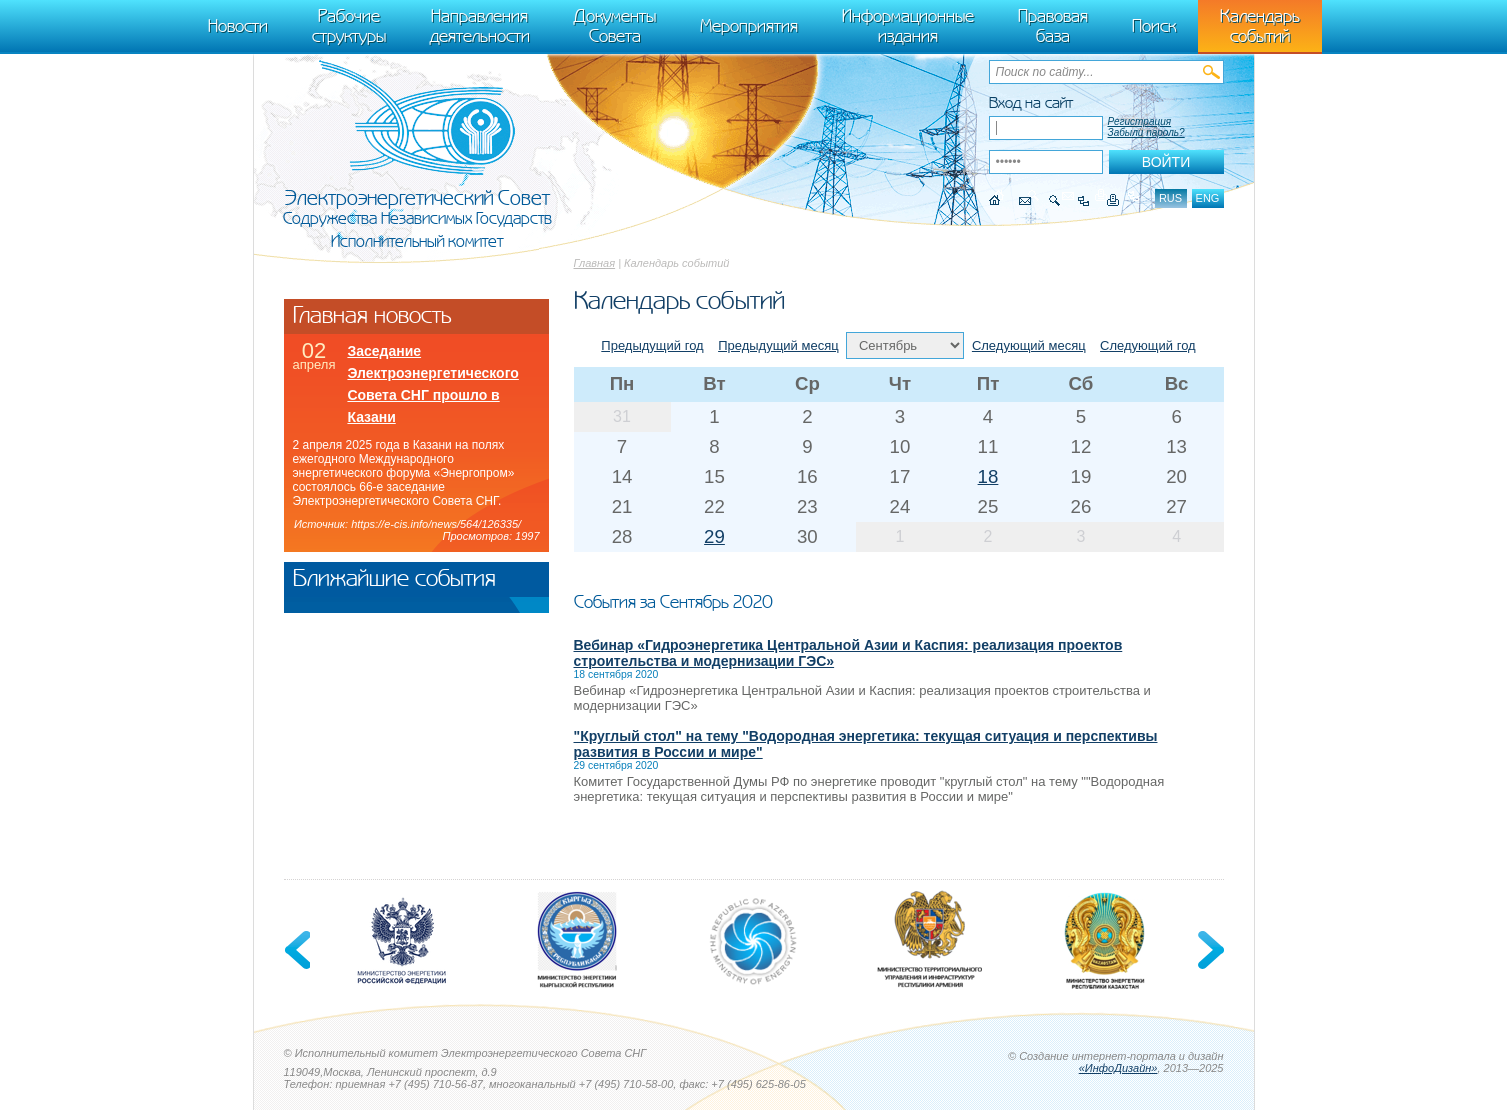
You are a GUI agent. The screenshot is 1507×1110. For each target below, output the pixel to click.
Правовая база (1053, 26)
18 (988, 476)
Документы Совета (615, 26)
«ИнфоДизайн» (1118, 1068)
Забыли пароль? (1146, 132)
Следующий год (1148, 345)
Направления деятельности (480, 26)
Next (1209, 950)
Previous (299, 950)
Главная (595, 263)
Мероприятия (749, 26)
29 (714, 536)
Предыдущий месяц (778, 345)
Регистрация (1140, 121)
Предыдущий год (652, 345)
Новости (238, 26)
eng (1208, 198)
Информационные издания (908, 26)
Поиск (1154, 26)
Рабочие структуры (349, 26)
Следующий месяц (1029, 345)
